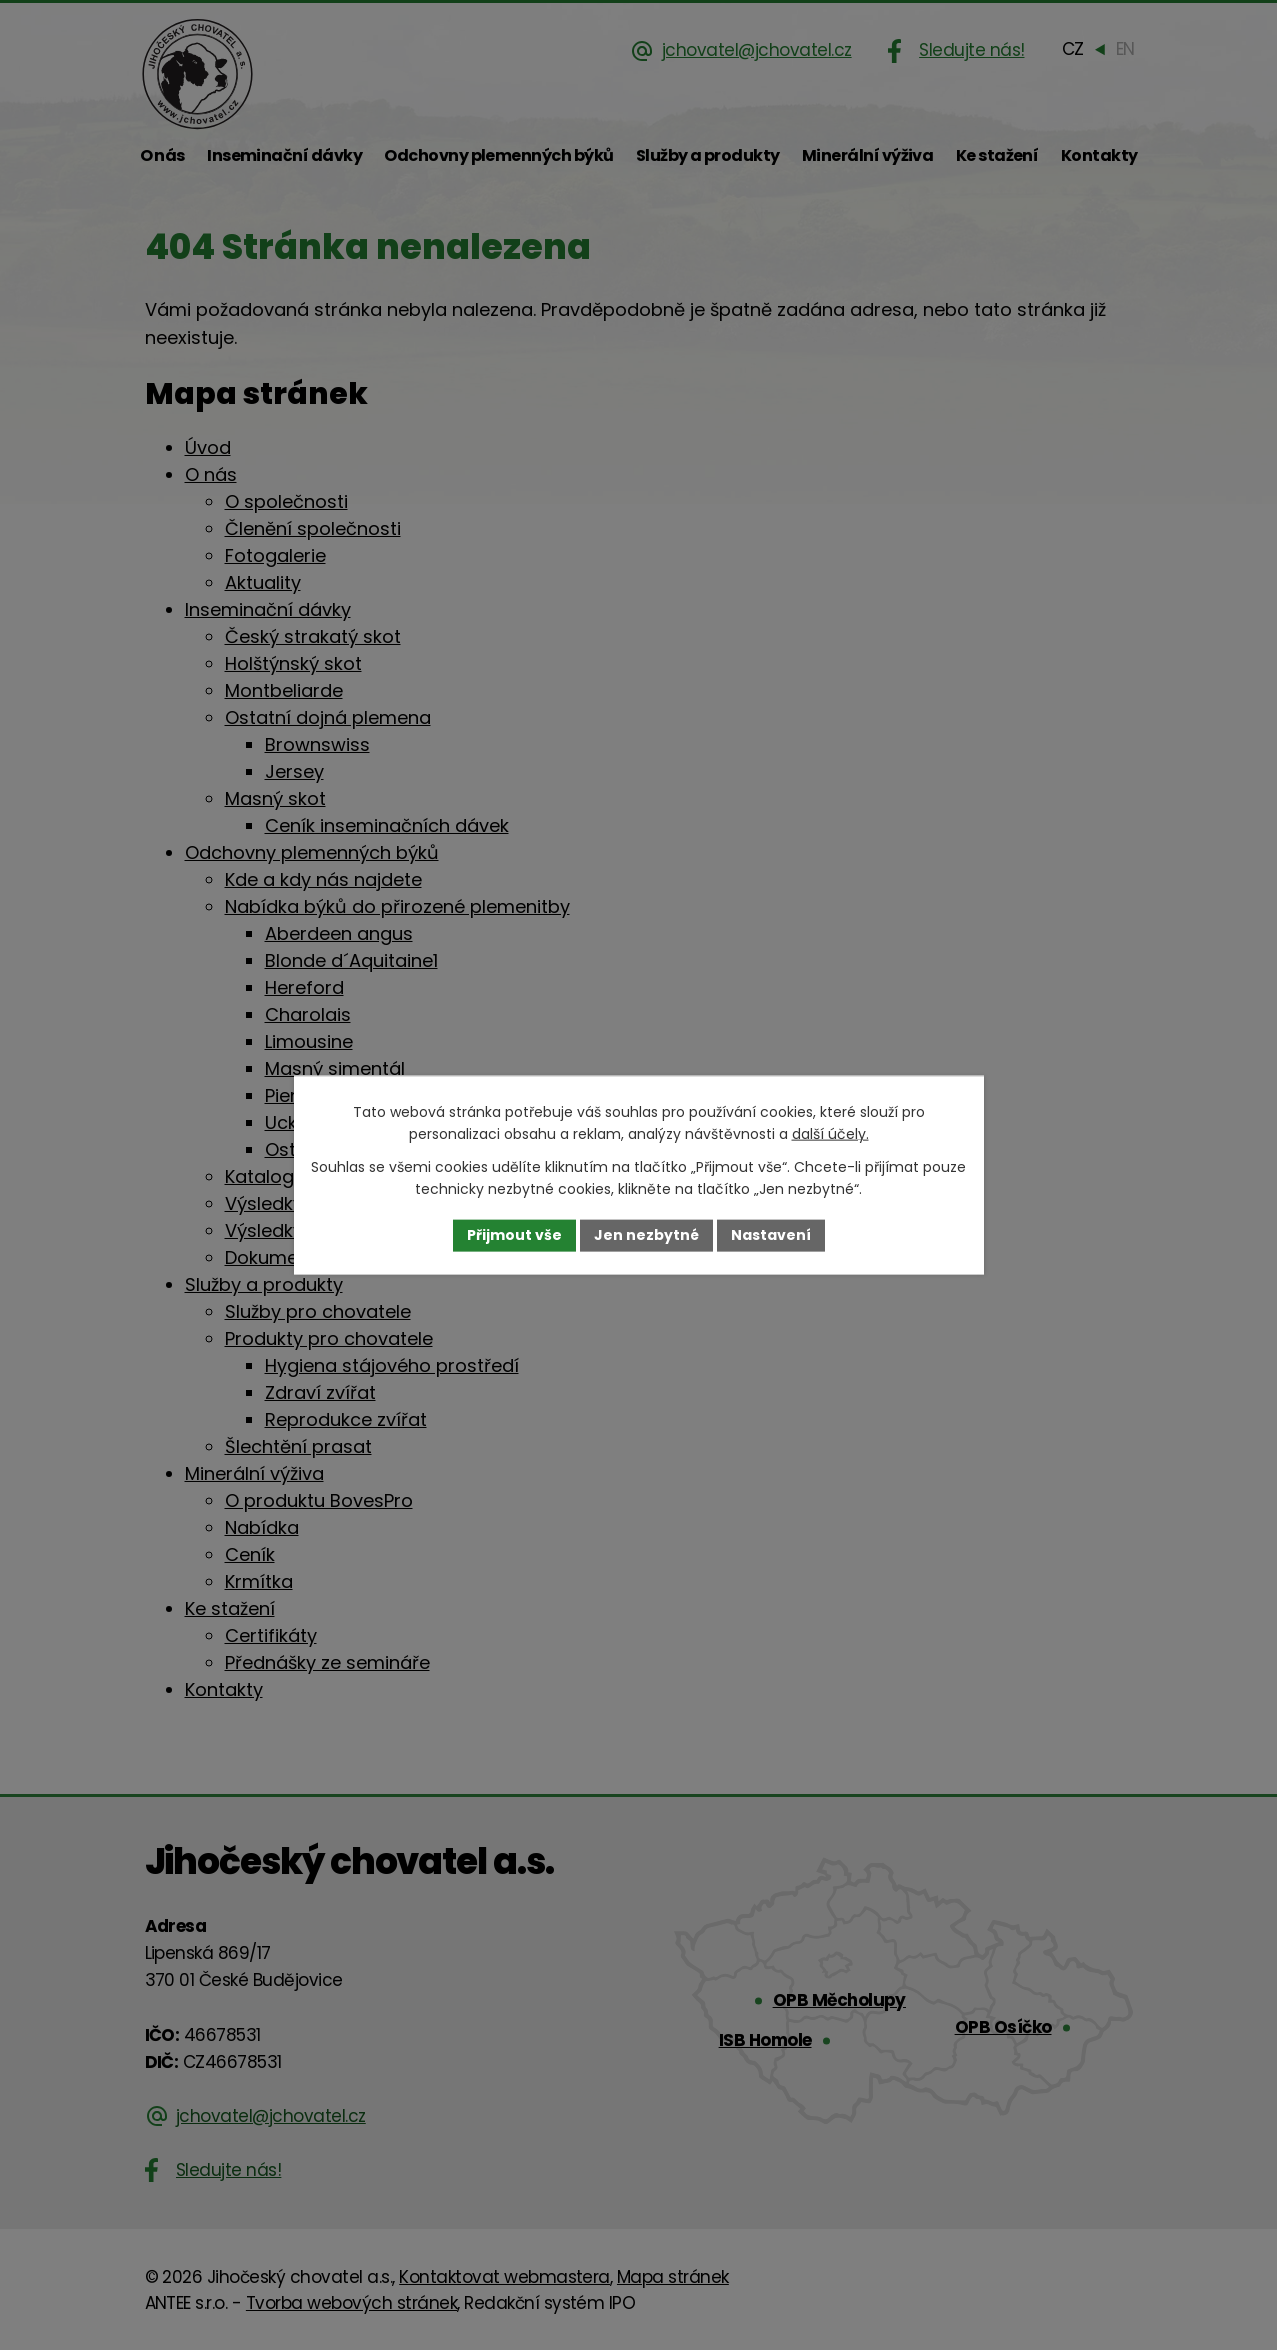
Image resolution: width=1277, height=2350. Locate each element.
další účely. (830, 1134)
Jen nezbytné (646, 1235)
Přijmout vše (514, 1235)
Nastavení (771, 1235)
